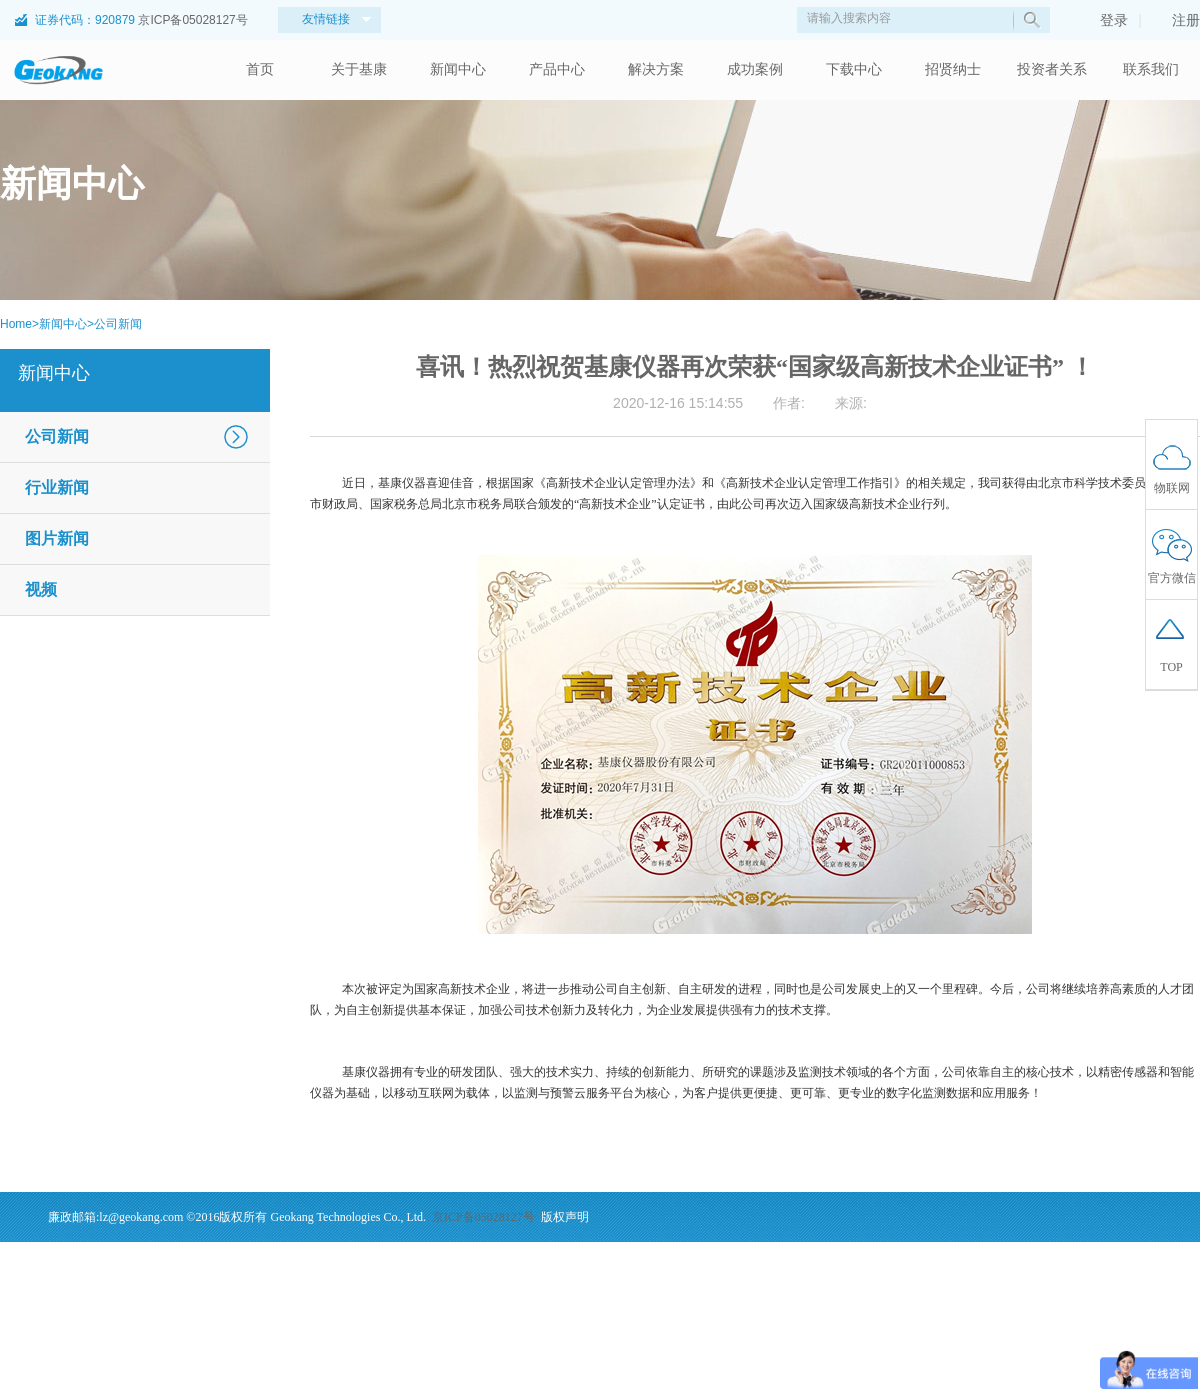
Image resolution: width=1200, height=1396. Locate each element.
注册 (1176, 20)
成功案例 (755, 69)
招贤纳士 (953, 69)
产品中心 (557, 69)
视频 (41, 589)
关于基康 (359, 69)
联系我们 (1151, 69)
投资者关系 (1052, 69)
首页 (260, 69)
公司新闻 (118, 324)
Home (16, 324)
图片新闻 (57, 538)
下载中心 (854, 69)
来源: (851, 403)
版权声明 (565, 1217)
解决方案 (656, 69)
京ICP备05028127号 (192, 20)
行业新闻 (57, 487)
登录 (1104, 20)
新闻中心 (458, 69)
